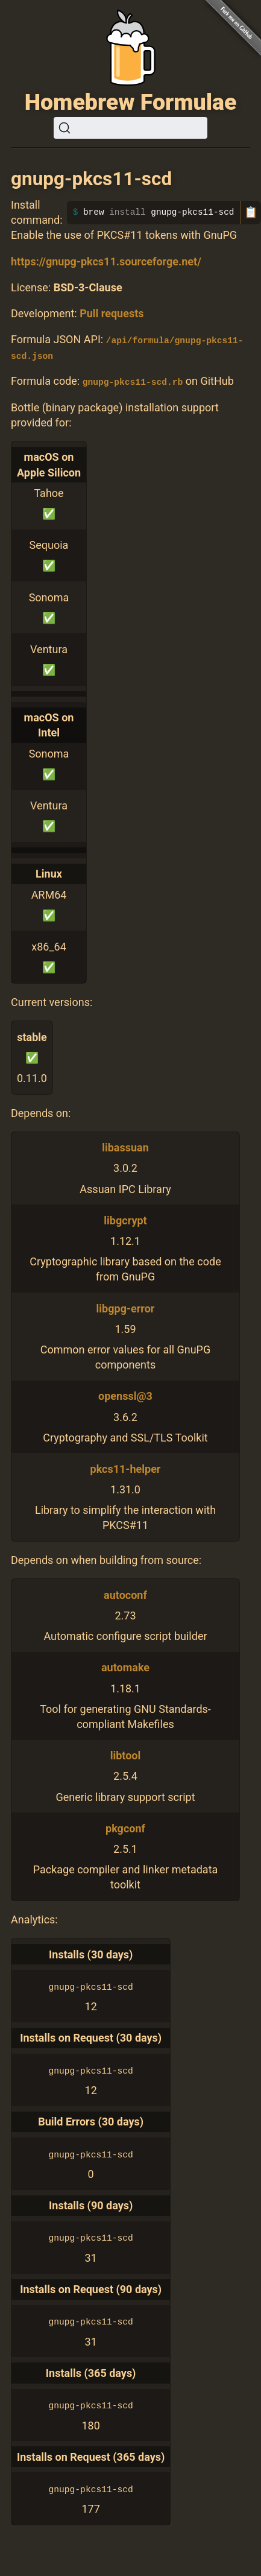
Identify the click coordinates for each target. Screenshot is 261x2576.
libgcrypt (125, 1220)
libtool (125, 1754)
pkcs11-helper (125, 1468)
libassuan (125, 1147)
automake (125, 1667)
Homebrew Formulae (131, 102)
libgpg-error (125, 1308)
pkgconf (125, 1827)
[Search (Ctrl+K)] (130, 128)
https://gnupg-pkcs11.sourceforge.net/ (106, 261)
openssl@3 (125, 1395)
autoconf (125, 1594)
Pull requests (111, 313)
